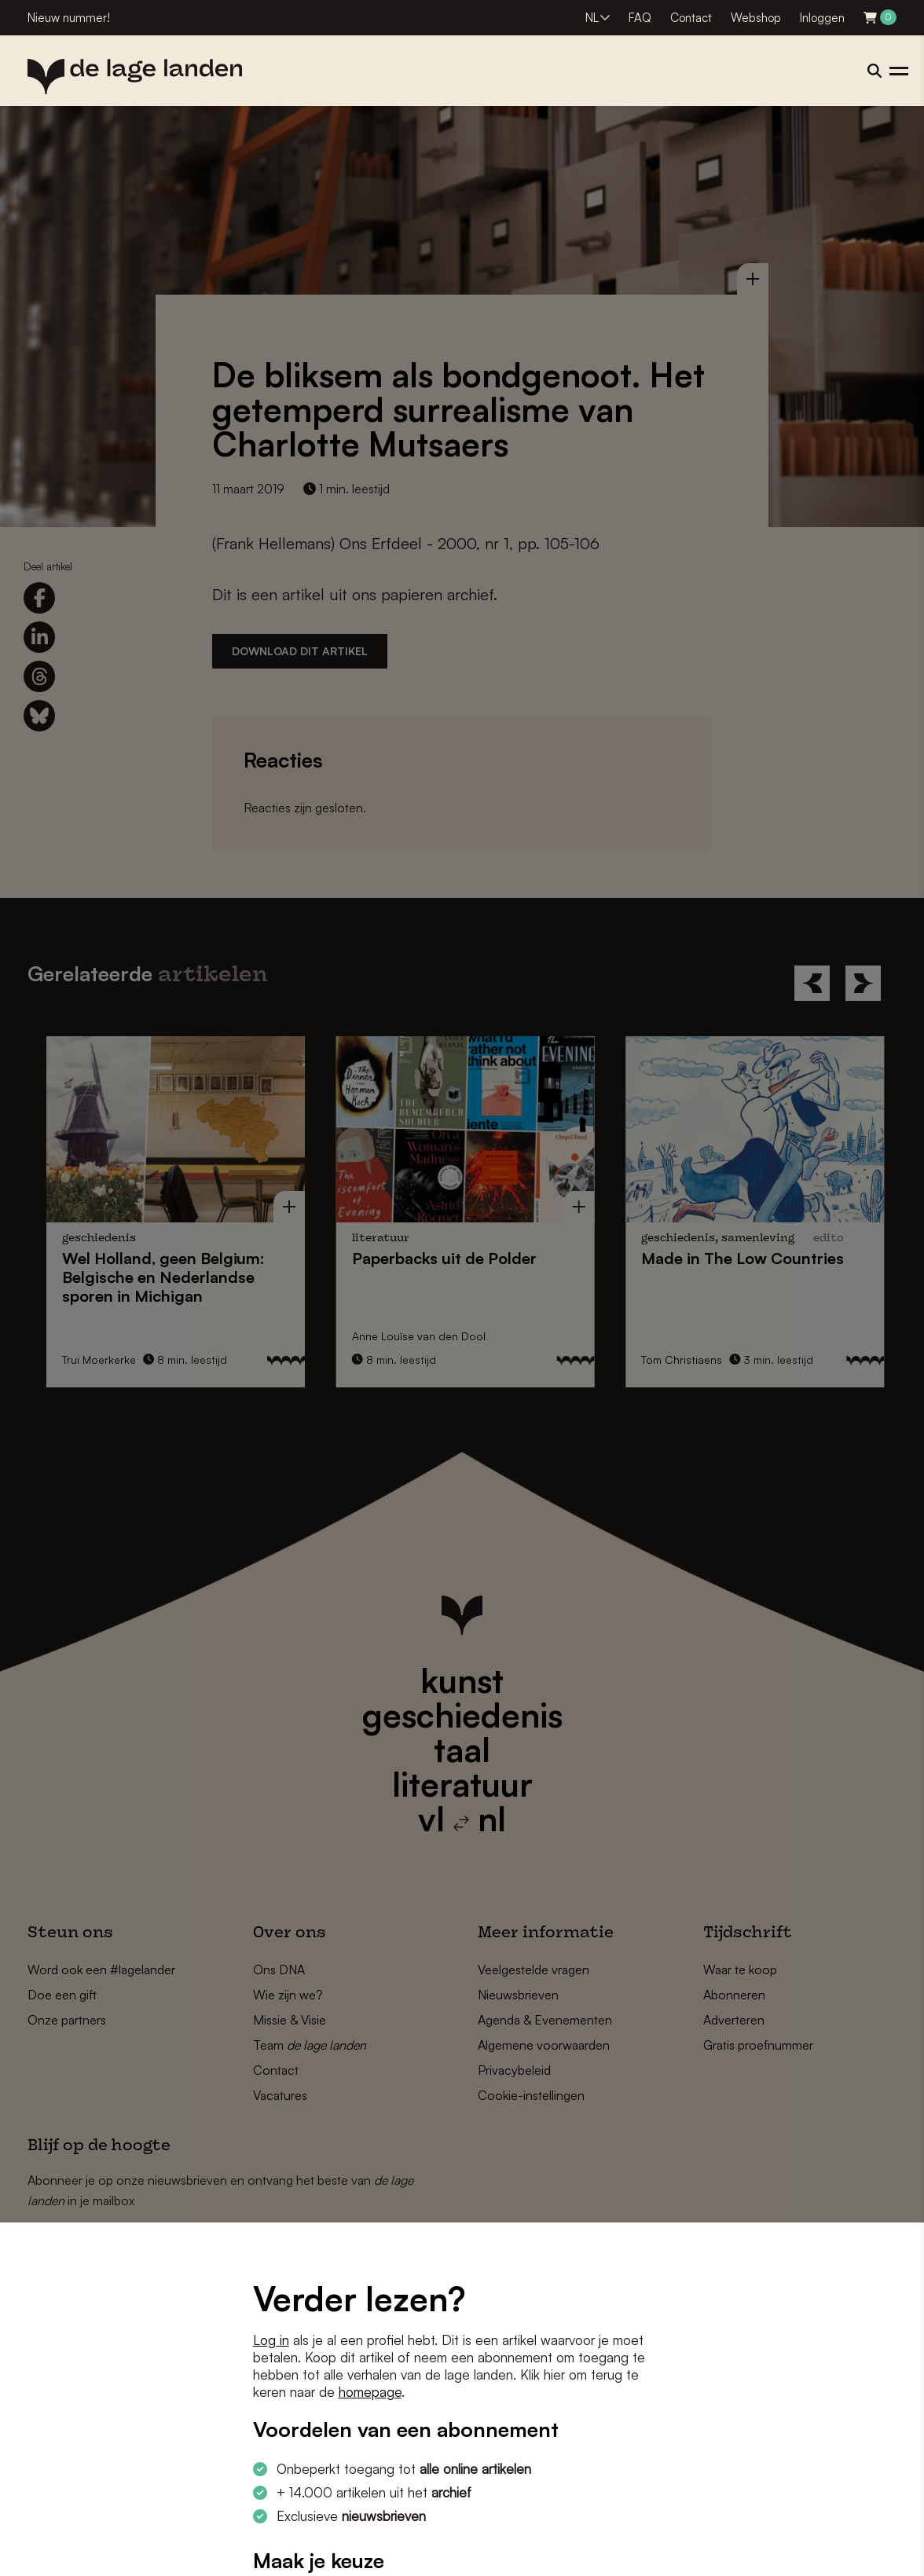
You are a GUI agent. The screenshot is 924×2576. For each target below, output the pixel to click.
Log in (271, 2340)
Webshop (756, 17)
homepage (370, 2392)
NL (592, 17)
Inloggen (822, 17)
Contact (691, 17)
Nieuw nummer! (69, 17)
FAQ (640, 17)
